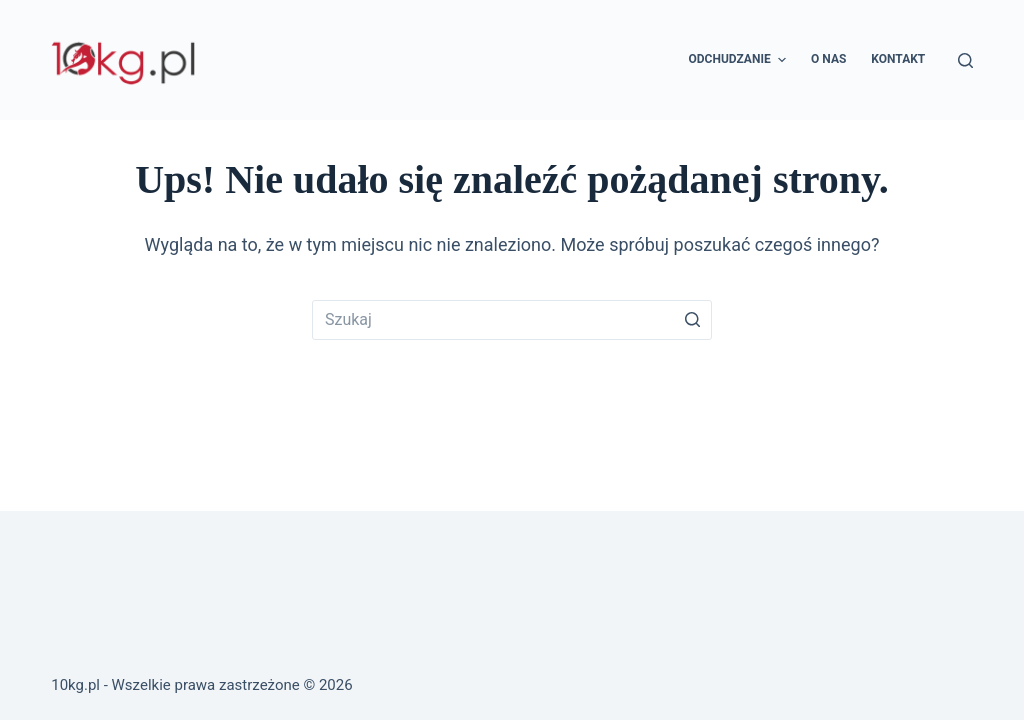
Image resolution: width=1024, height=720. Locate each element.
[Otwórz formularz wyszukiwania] (965, 60)
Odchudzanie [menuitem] (740, 60)
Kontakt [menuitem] (898, 59)
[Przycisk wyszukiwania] (692, 320)
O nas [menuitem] (828, 59)
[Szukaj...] (512, 320)
